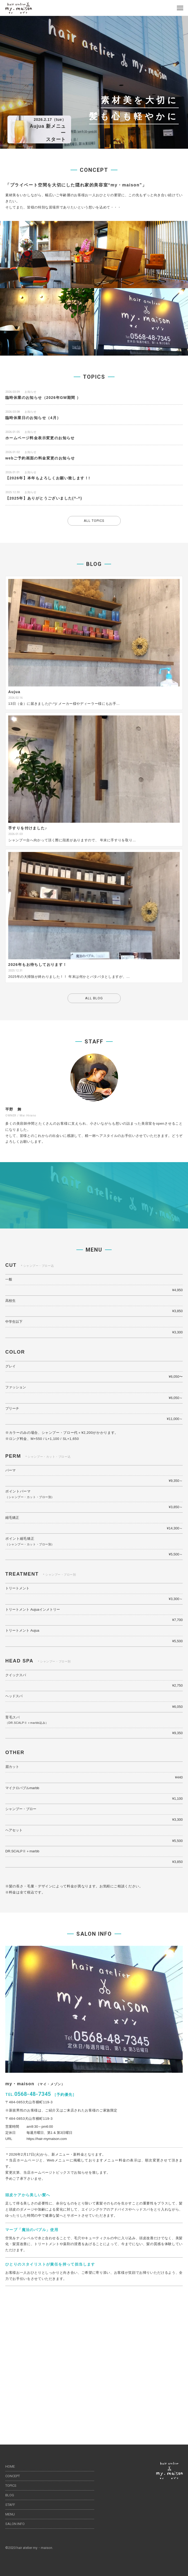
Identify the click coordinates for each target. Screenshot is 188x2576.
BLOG (9, 2495)
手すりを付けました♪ (27, 828)
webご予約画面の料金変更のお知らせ (40, 458)
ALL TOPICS (94, 521)
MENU (10, 2514)
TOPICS (10, 2486)
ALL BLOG (94, 998)
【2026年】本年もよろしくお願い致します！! (47, 478)
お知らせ (30, 392)
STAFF (10, 2505)
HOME (10, 2466)
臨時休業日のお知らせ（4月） (33, 418)
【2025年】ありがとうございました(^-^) (43, 498)
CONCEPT (12, 2476)
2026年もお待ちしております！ (37, 964)
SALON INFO (15, 2524)
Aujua (14, 692)
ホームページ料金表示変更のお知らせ (40, 438)
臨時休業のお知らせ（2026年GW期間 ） (43, 397)
